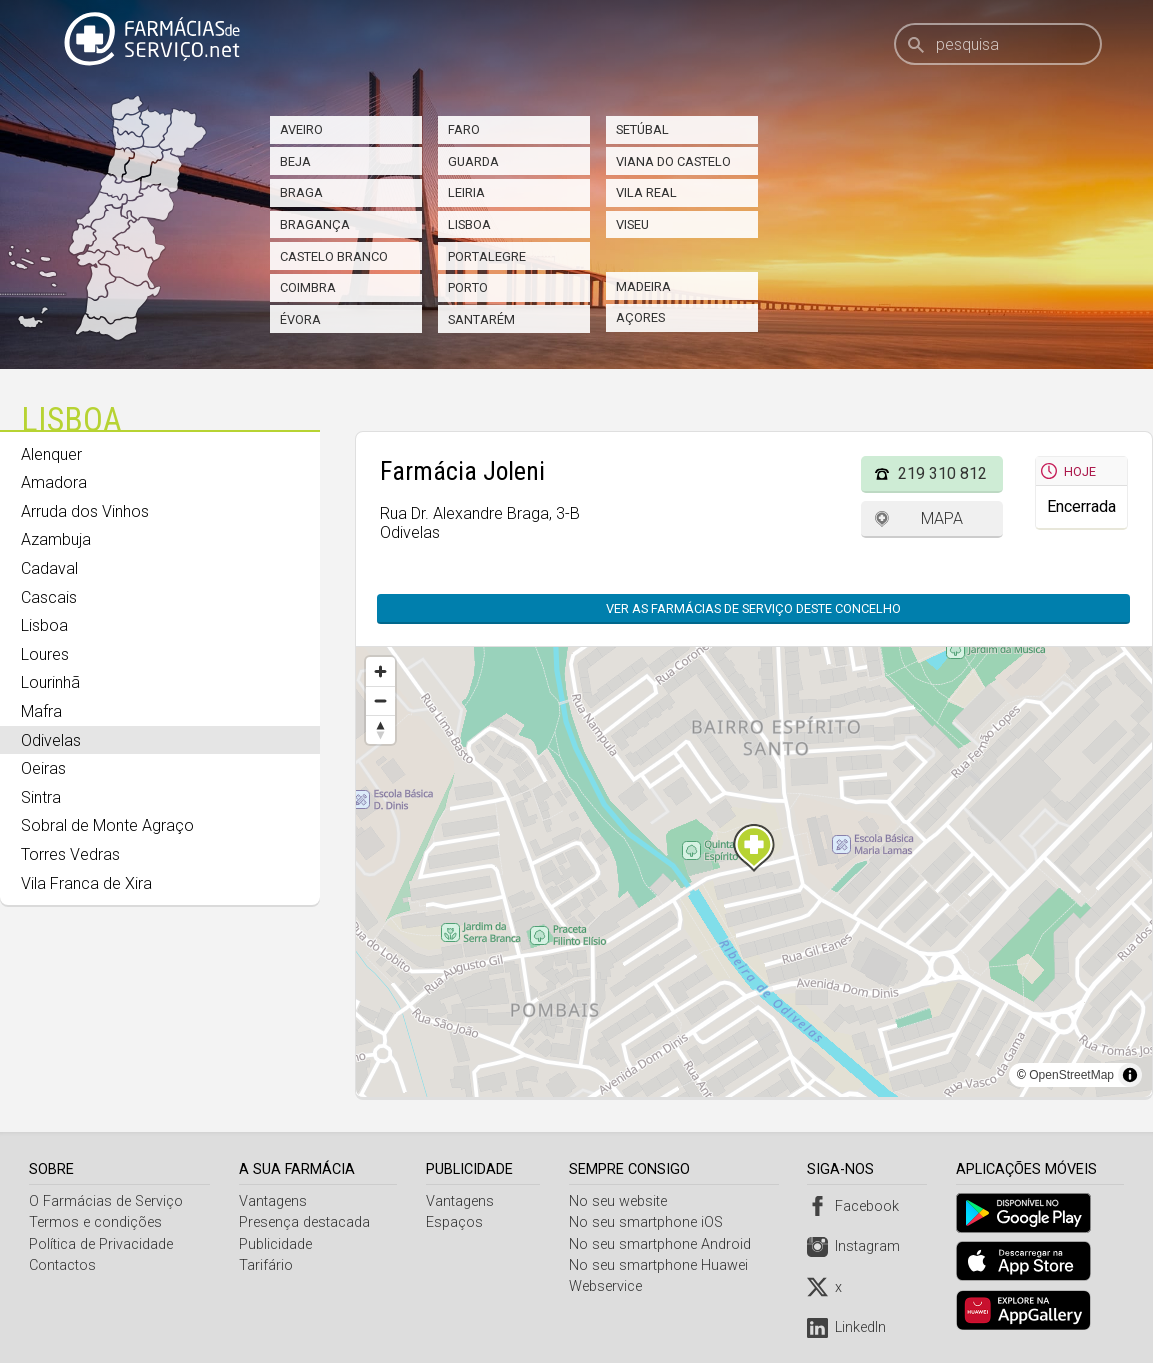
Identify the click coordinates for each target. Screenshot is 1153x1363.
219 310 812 (942, 473)
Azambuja (56, 539)
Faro (464, 129)
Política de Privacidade (101, 1244)
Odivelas (51, 740)
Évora (300, 319)
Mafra (41, 711)
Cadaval (49, 568)
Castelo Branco (334, 256)
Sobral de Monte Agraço (107, 825)
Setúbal (642, 129)
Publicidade (276, 1244)
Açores (640, 317)
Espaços (456, 1222)
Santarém (481, 319)
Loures (45, 654)
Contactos (62, 1265)
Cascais (49, 597)
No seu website (621, 1201)
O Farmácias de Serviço (106, 1201)
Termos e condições (95, 1222)
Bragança (315, 224)
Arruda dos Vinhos (85, 511)
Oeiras (43, 768)
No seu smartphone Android (663, 1244)
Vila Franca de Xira (86, 883)
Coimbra (308, 287)
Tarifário (267, 1265)
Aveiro (301, 129)
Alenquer (51, 454)
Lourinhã (50, 682)
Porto (468, 287)
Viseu (632, 224)
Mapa (942, 518)
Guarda (473, 161)
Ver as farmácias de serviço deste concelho (753, 608)
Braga (301, 192)
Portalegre (487, 256)
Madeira (643, 286)
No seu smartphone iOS (649, 1222)
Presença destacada (305, 1222)
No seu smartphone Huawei (661, 1265)
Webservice (608, 1286)
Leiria (466, 192)
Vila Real (646, 192)
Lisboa (469, 224)
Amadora (54, 482)
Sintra (41, 797)
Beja (295, 161)
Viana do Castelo (673, 161)
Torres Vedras (70, 854)
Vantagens (274, 1201)
